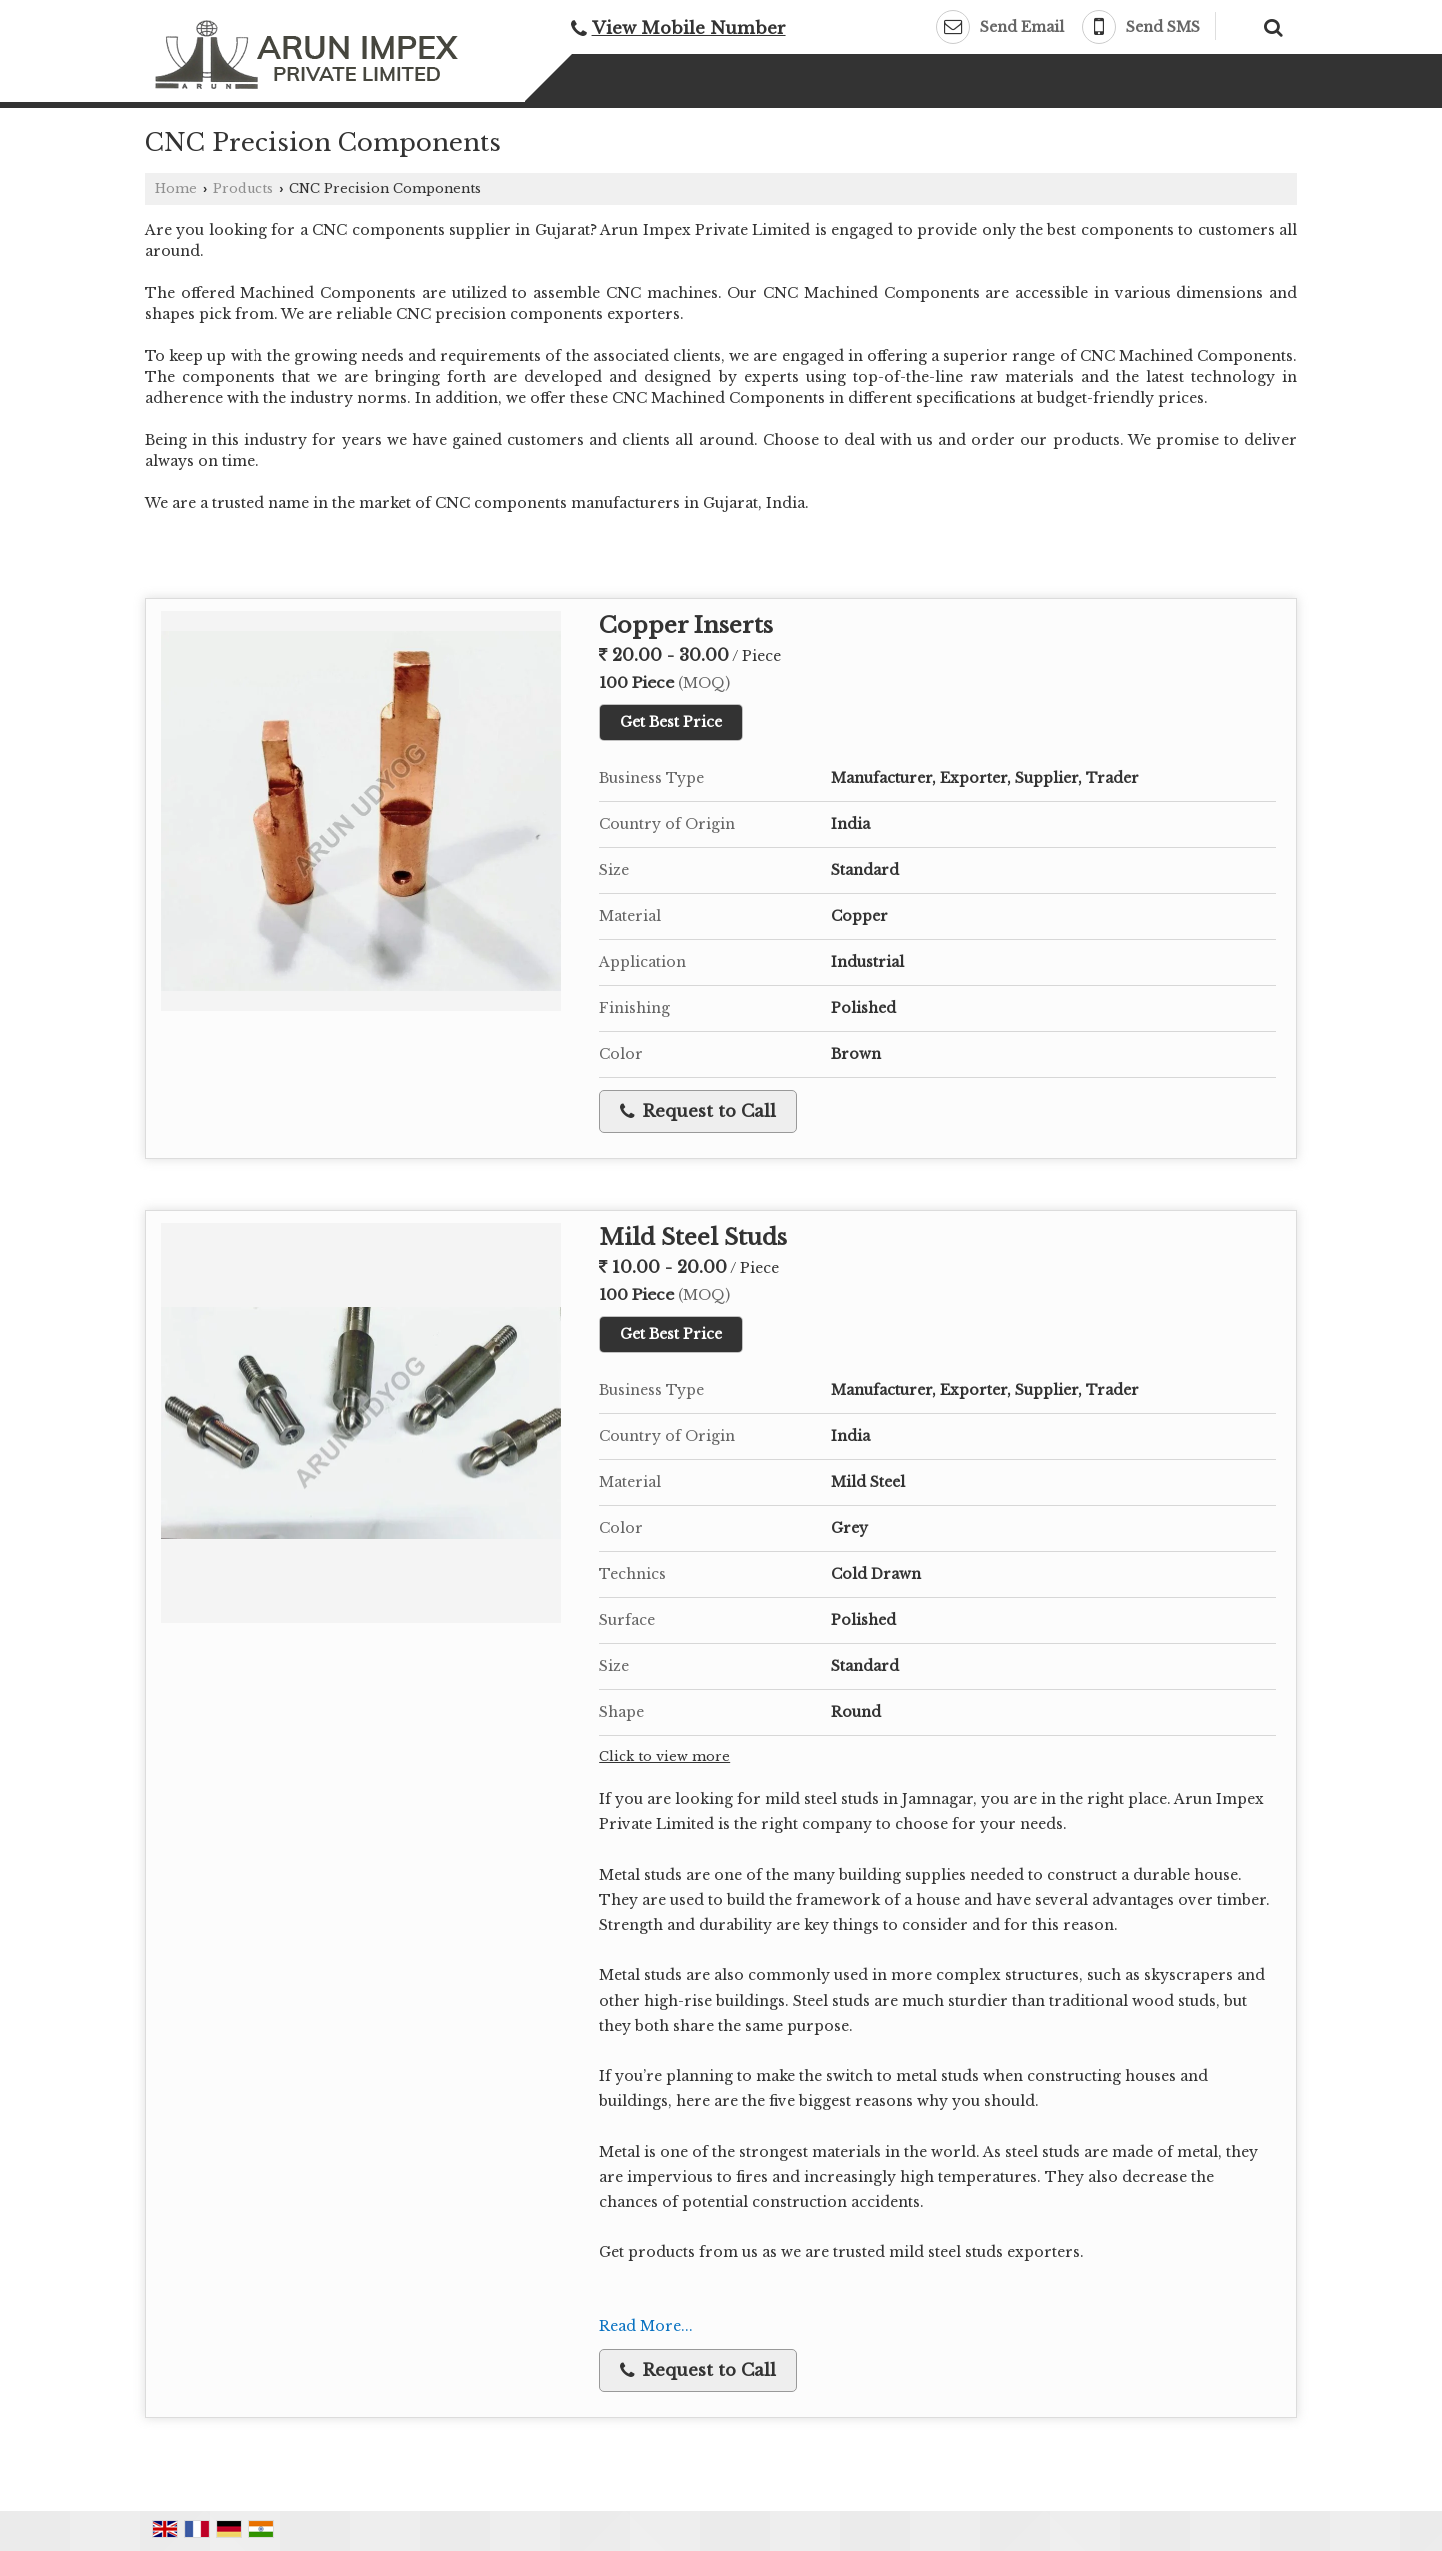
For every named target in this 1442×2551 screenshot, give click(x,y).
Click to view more (664, 1756)
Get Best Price (671, 722)
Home (176, 188)
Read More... (646, 2326)
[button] (689, 28)
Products (243, 188)
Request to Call (698, 1111)
